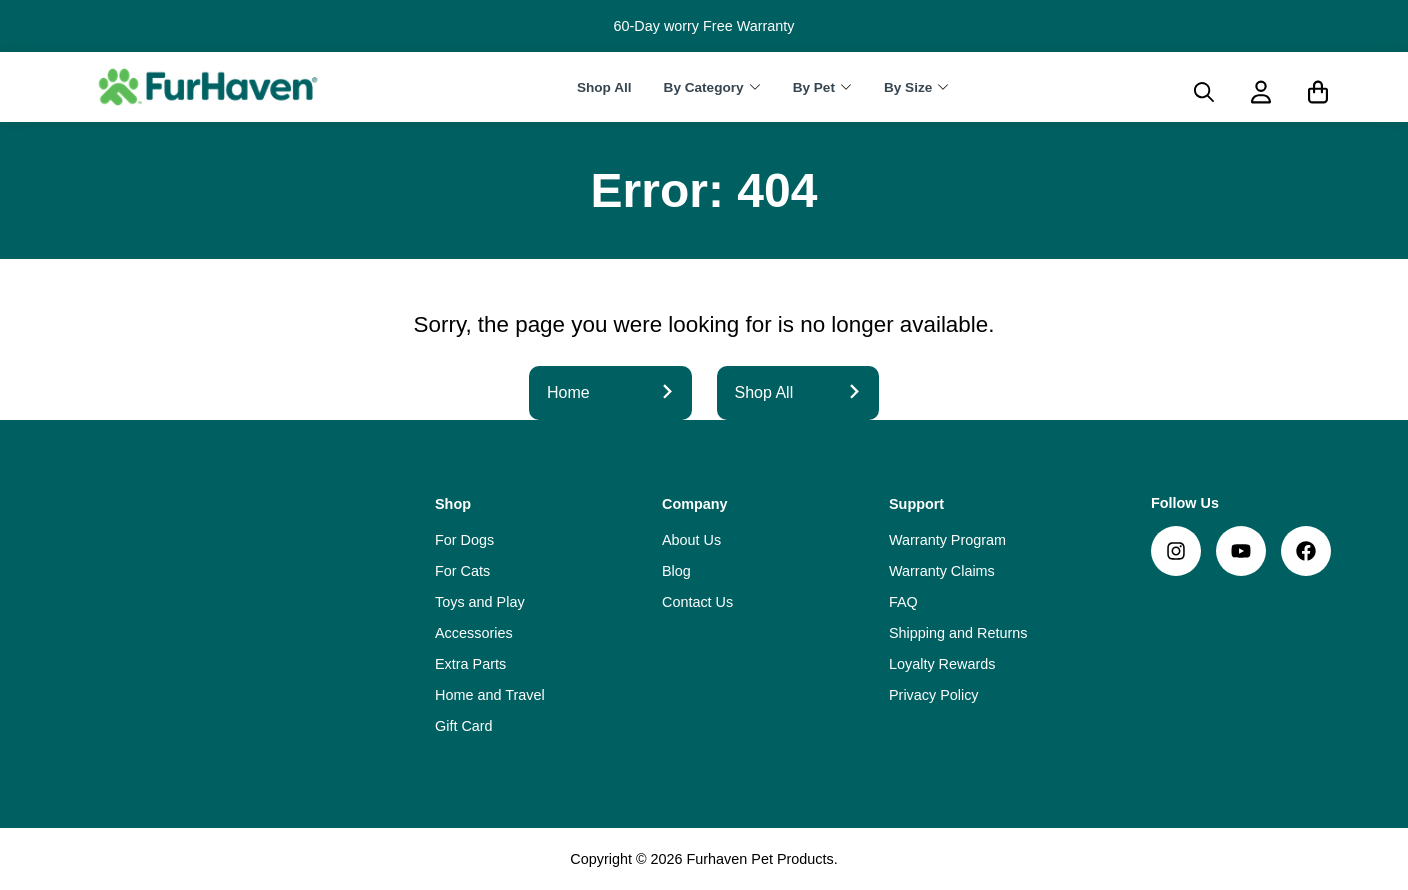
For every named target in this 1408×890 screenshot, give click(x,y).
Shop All (604, 87)
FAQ (903, 602)
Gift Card (464, 726)
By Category (704, 87)
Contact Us (697, 602)
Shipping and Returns (958, 633)
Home (610, 392)
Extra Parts (470, 664)
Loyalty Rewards (942, 664)
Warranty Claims (942, 571)
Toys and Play (480, 602)
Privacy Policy (934, 695)
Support (916, 504)
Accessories (474, 633)
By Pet (814, 87)
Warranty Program (947, 540)
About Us (691, 540)
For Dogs (464, 540)
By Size (908, 87)
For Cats (462, 571)
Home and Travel (490, 695)
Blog (676, 571)
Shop (453, 504)
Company (695, 504)
